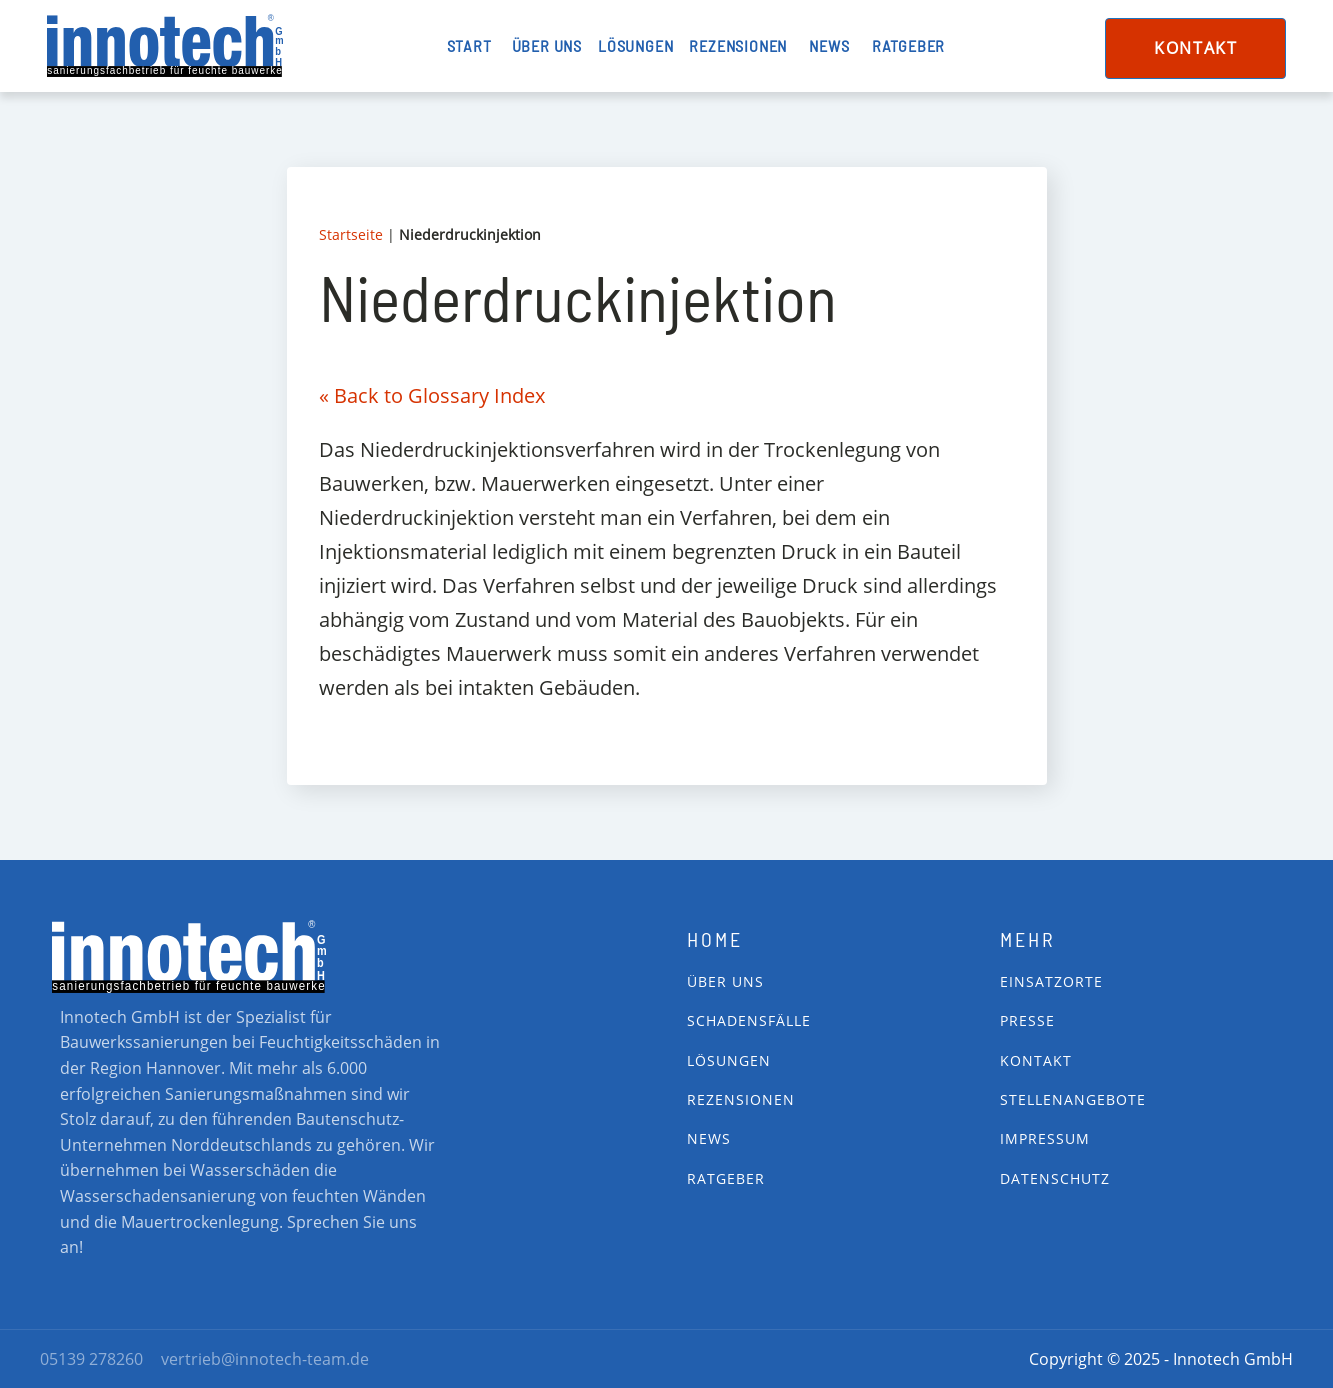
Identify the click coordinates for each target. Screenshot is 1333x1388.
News (829, 45)
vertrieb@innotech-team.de (265, 1359)
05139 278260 (91, 1359)
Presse (1027, 1020)
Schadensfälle (749, 1020)
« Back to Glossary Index (432, 395)
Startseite (351, 234)
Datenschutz (1055, 1178)
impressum (1045, 1138)
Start (469, 45)
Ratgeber (908, 45)
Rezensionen (738, 45)
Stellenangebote (1073, 1099)
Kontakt (1195, 48)
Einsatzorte (1051, 981)
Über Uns (725, 981)
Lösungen (635, 45)
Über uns (547, 45)
